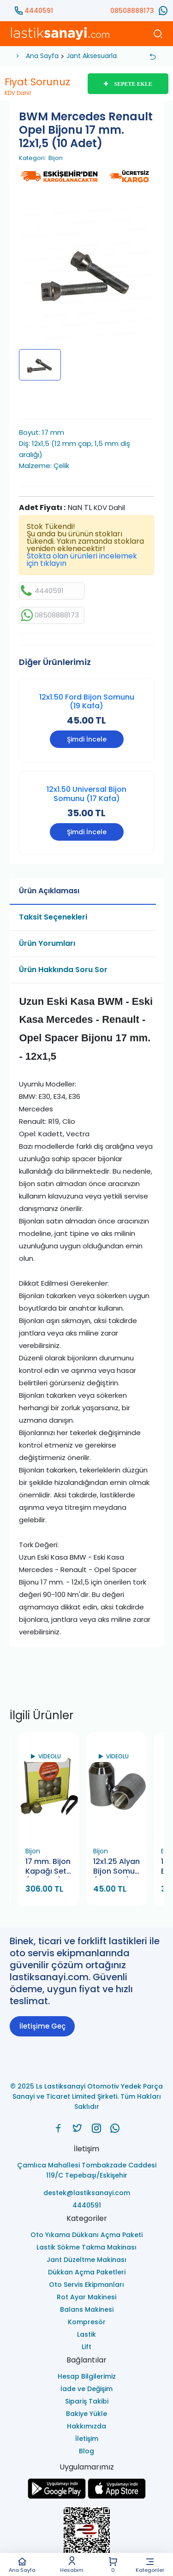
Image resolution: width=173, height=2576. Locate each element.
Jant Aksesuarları (93, 56)
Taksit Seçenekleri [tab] (53, 917)
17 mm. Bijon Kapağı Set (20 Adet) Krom (48, 1867)
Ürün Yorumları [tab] (47, 943)
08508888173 (132, 10)
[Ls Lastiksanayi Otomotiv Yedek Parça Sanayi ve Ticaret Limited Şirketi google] (57, 2496)
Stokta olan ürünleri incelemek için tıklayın (82, 560)
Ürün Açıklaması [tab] (49, 890)
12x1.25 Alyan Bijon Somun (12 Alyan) (116, 1867)
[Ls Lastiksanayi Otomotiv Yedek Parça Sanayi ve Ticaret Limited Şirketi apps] (117, 2496)
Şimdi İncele (87, 739)
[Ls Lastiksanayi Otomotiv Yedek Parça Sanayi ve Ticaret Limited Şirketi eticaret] (86, 2535)
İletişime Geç (42, 2026)
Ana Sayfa (22, 2565)
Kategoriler (150, 2565)
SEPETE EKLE (128, 84)
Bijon (55, 158)
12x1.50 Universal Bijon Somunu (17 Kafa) (86, 793)
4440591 (38, 10)
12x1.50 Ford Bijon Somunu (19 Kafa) (86, 701)
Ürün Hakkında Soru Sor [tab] (63, 969)
